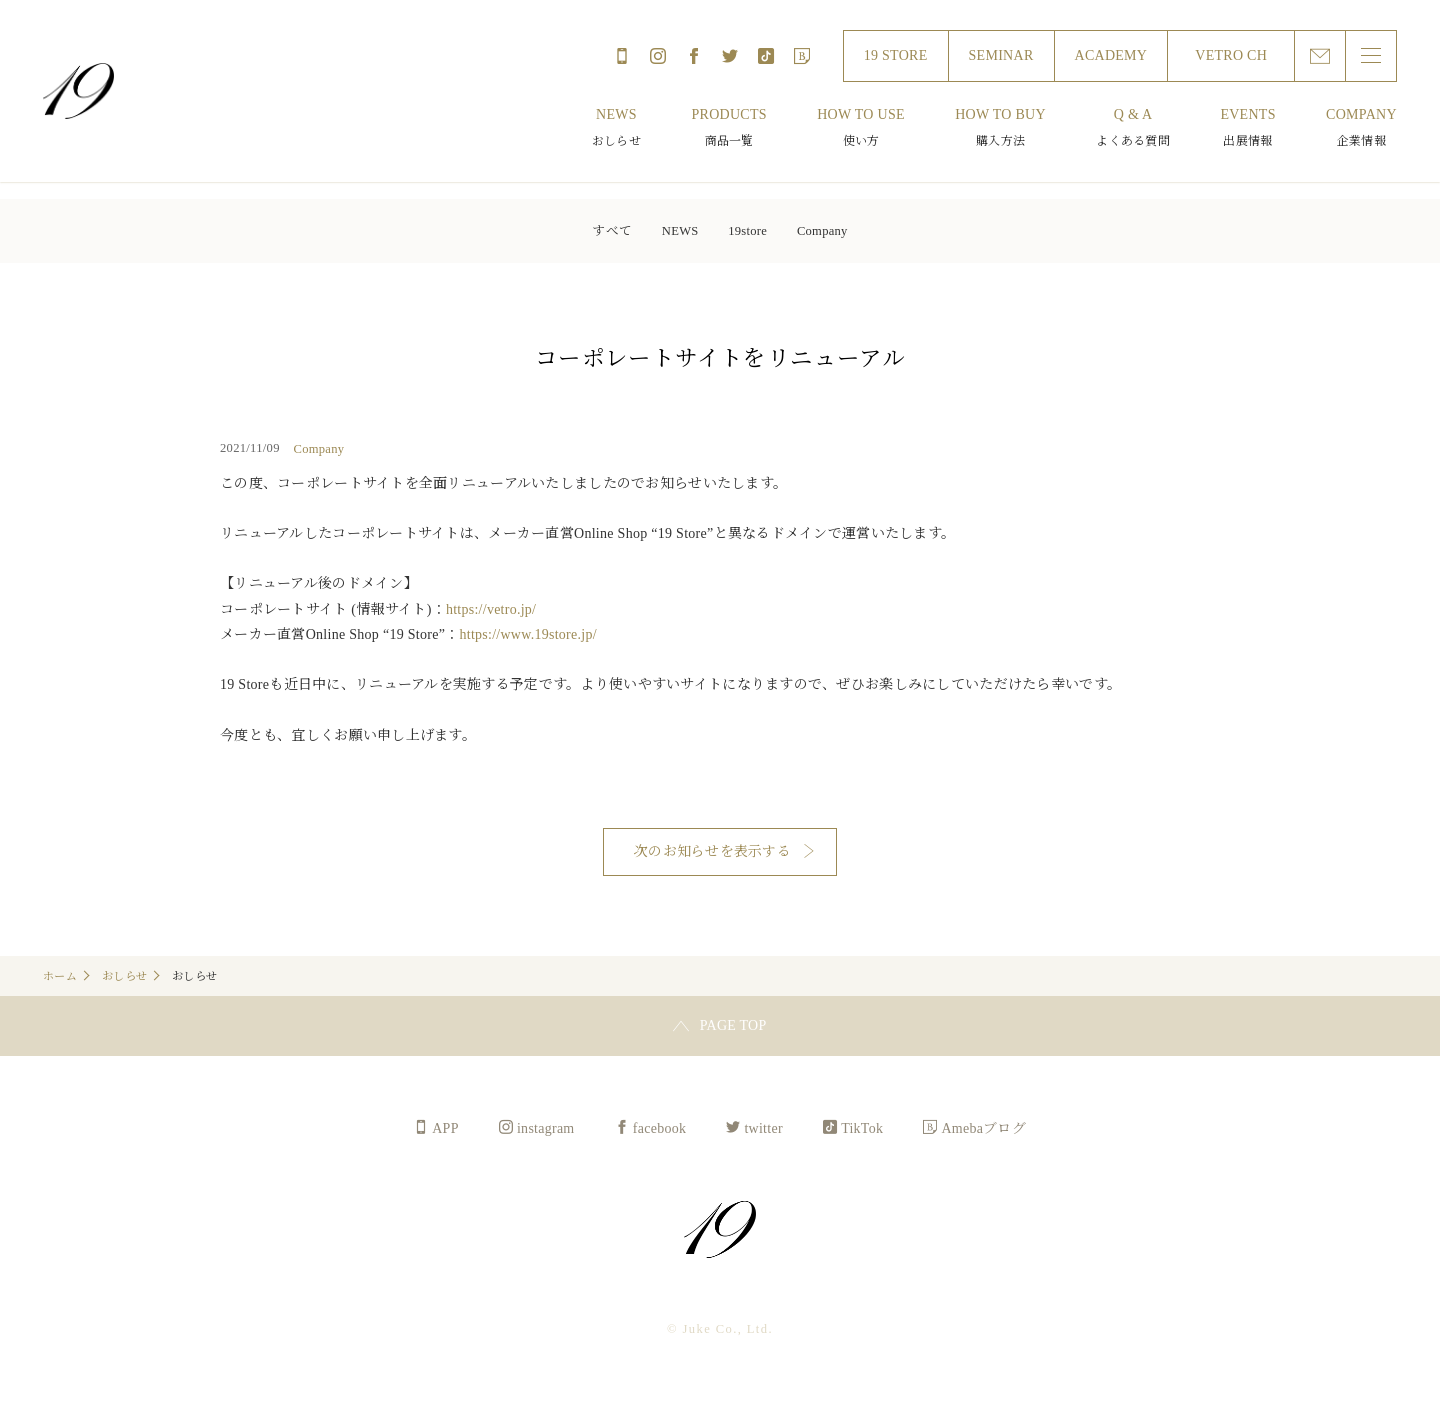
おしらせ (124, 976)
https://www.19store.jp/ (529, 634)
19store (747, 231)
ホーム (60, 976)
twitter (729, 56)
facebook (693, 56)
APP (621, 56)
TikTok (765, 56)
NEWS (680, 231)
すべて (612, 231)
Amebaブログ (801, 56)
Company (822, 231)
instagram (657, 56)
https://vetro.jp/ (491, 609)
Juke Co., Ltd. (79, 91)
